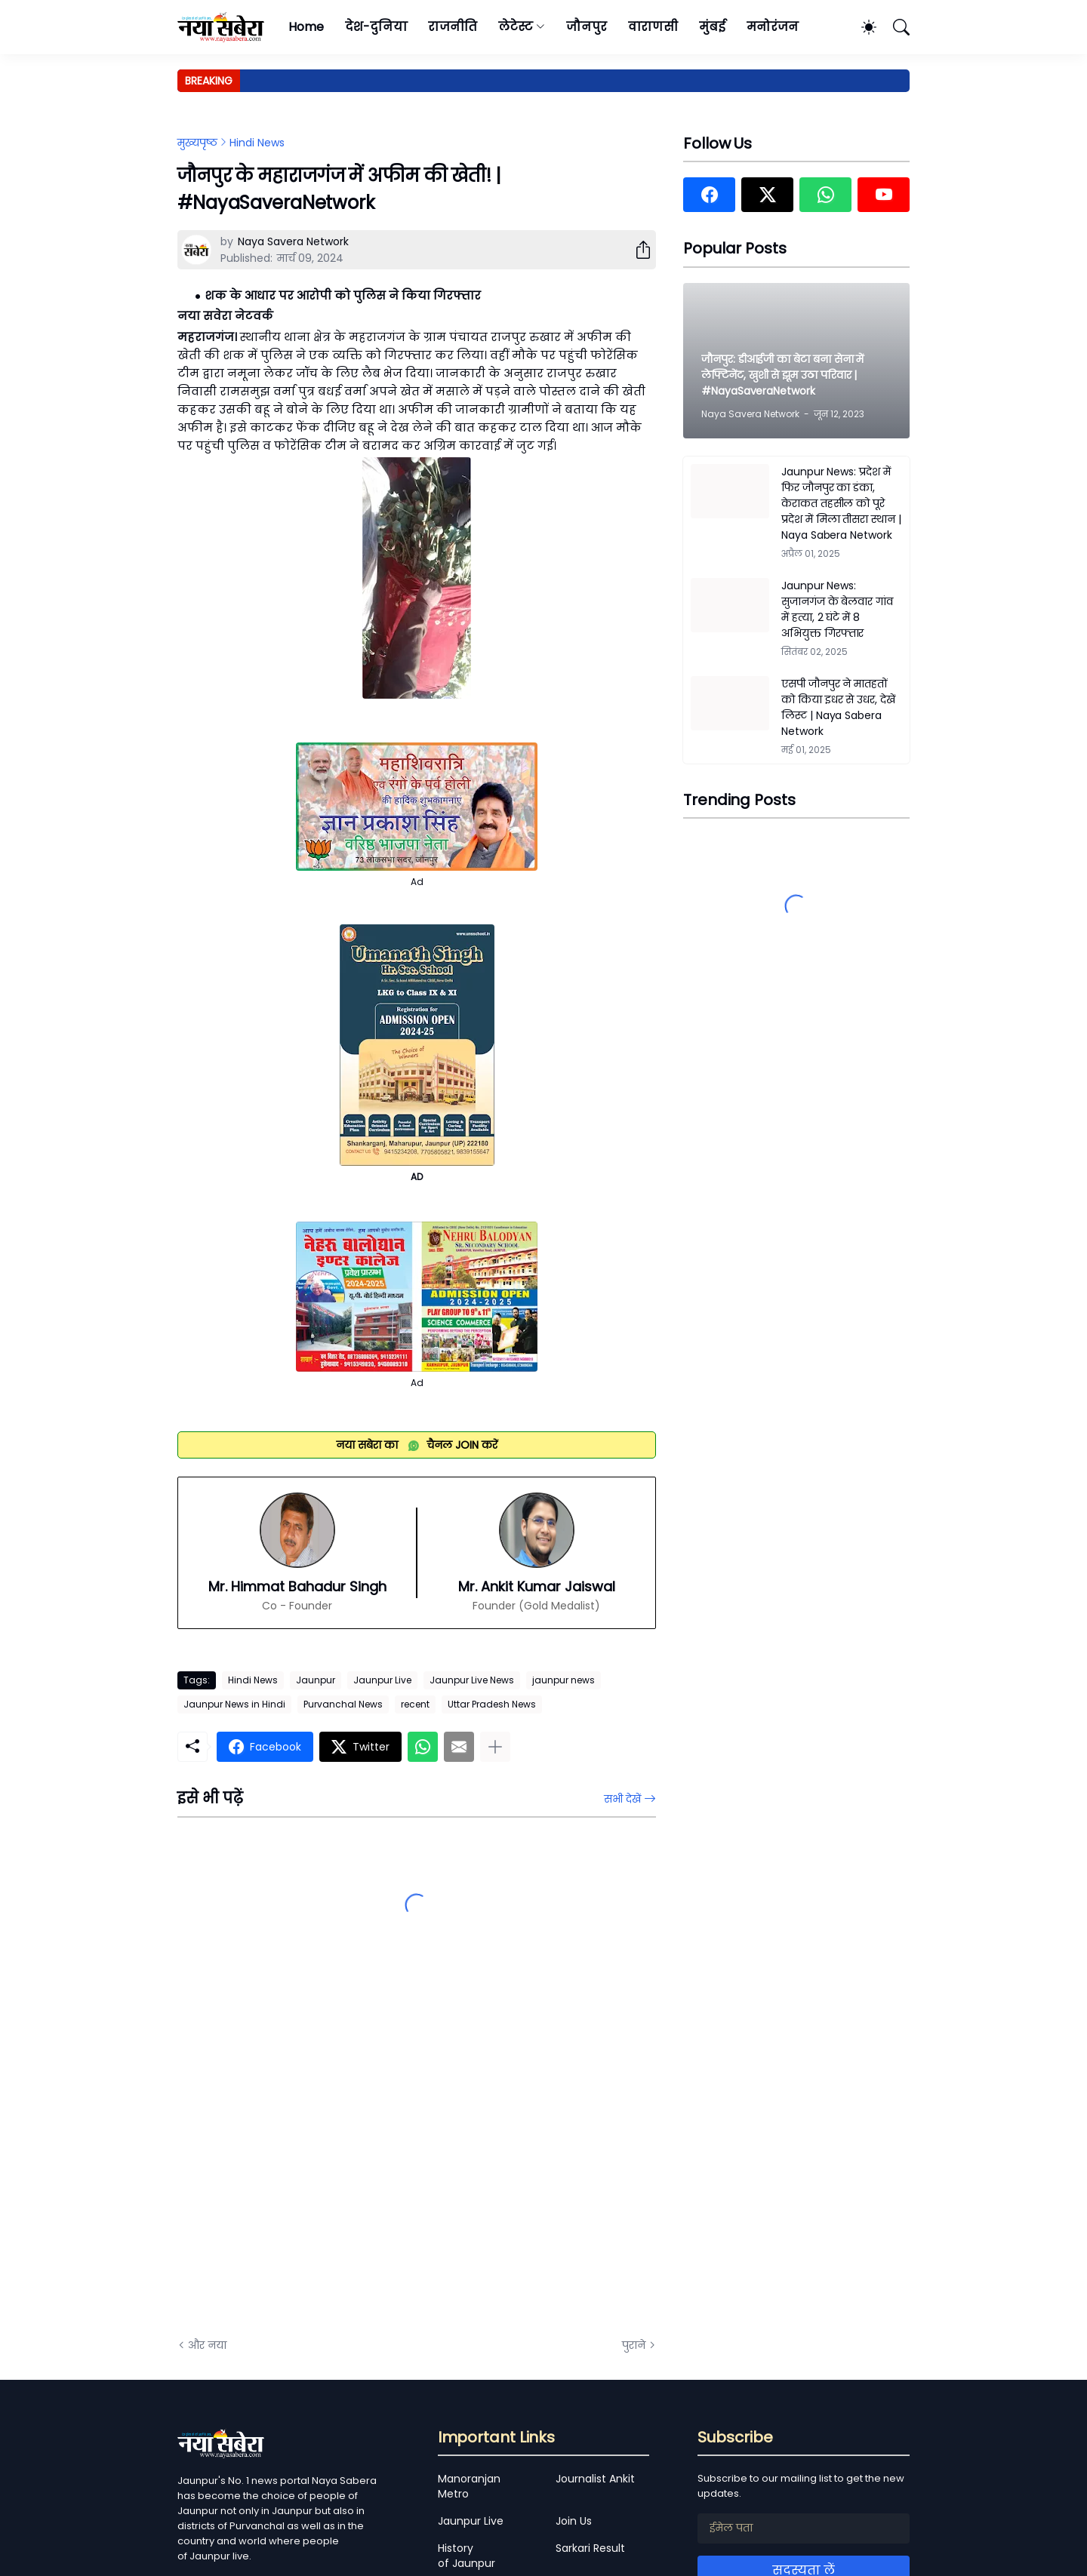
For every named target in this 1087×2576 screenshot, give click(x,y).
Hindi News (257, 142)
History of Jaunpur (466, 2556)
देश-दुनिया (376, 26)
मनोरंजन (773, 26)
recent (415, 1704)
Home (306, 26)
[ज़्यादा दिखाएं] (495, 1747)
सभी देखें (622, 1798)
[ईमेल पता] (803, 2528)
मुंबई (712, 26)
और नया (207, 2345)
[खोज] (894, 27)
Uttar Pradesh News (492, 1704)
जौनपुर (586, 26)
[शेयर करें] (637, 250)
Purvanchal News (343, 1704)
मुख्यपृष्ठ (197, 142)
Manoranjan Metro (469, 2486)
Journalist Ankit (595, 2478)
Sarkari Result (590, 2548)
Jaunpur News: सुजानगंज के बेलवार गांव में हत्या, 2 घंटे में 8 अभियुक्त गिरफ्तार (837, 609)
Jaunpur (315, 1680)
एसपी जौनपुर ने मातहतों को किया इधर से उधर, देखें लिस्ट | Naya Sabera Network (838, 707)
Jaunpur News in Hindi (234, 1704)
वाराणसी (653, 26)
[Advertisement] (328, 2156)
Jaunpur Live (382, 1680)
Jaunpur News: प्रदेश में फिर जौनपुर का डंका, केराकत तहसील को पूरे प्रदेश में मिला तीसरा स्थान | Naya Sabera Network (841, 503)
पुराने (633, 2345)
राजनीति (452, 26)
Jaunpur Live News (472, 1680)
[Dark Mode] (861, 27)
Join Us (574, 2520)
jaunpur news (563, 1680)
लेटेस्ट (515, 26)
